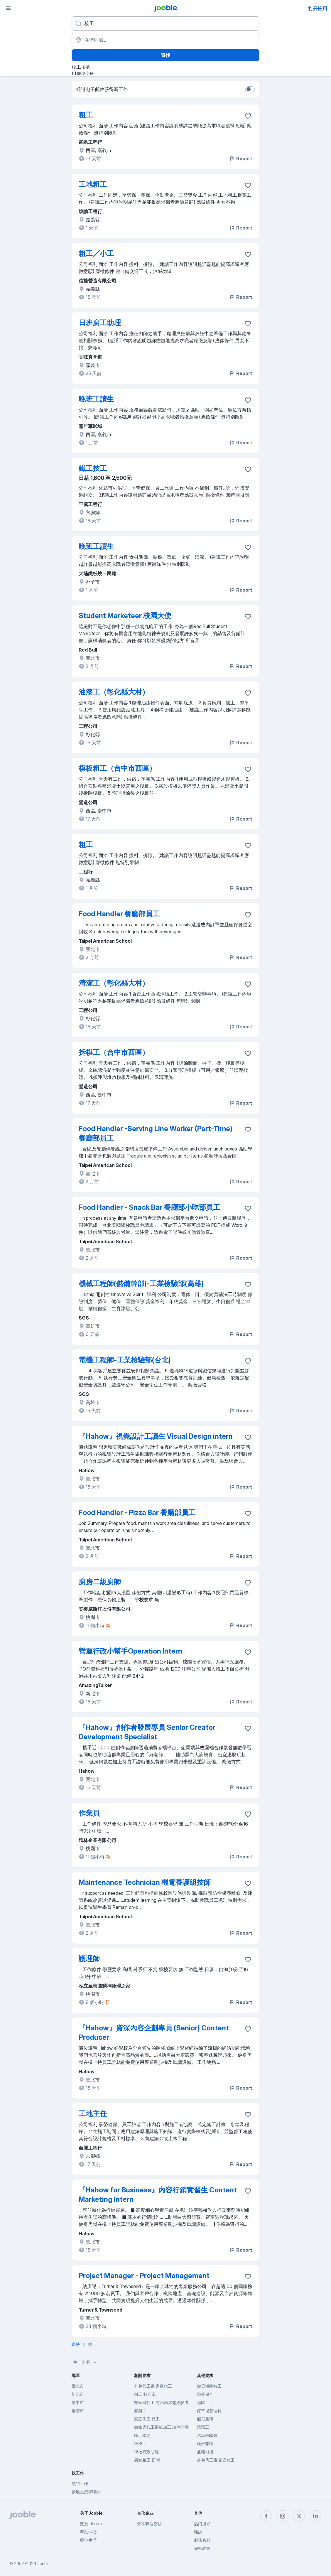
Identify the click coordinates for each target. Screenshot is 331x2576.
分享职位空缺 (149, 2523)
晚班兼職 (205, 2443)
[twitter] (299, 2516)
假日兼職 (205, 2418)
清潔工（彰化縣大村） (114, 983)
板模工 (140, 2443)
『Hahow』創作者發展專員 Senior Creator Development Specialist (147, 1732)
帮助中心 (88, 2531)
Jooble (43, 2563)
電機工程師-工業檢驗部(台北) (125, 1360)
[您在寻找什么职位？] (165, 23)
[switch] (250, 89)
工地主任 (93, 2113)
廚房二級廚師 (100, 1582)
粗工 (86, 115)
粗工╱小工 (96, 253)
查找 (165, 55)
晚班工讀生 (96, 399)
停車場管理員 (209, 2410)
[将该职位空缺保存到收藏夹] (248, 116)
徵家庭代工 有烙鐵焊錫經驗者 (161, 2402)
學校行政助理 (146, 2451)
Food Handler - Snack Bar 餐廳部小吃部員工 (149, 1207)
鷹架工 (140, 2410)
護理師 (89, 1958)
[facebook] (266, 2516)
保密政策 (202, 2548)
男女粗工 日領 (147, 2459)
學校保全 (205, 2394)
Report (240, 158)
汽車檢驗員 (207, 2435)
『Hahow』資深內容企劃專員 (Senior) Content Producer (154, 2033)
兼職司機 (205, 2451)
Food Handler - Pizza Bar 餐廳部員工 (137, 1512)
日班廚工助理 (100, 322)
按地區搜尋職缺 (86, 2491)
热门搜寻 (202, 2523)
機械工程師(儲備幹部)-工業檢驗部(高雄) (141, 1283)
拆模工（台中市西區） (114, 1052)
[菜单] (8, 8)
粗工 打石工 (145, 2394)
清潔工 (203, 2427)
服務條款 (202, 2540)
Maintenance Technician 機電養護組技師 (145, 1882)
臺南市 (78, 2410)
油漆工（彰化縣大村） (114, 692)
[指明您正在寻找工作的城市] (165, 40)
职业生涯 (88, 2540)
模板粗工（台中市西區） (117, 768)
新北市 (78, 2394)
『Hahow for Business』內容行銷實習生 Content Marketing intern (158, 2195)
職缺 (198, 2531)
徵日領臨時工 (209, 2385)
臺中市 (78, 2402)
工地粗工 (93, 184)
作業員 (89, 1813)
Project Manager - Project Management (144, 2275)
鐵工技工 (93, 468)
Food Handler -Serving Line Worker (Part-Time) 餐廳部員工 (155, 1133)
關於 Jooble (91, 2523)
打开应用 (317, 8)
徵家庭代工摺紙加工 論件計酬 (161, 2427)
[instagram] (282, 2516)
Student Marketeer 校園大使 (125, 615)
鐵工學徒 (142, 2435)
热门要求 (85, 2362)
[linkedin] (315, 2516)
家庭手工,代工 (147, 2418)
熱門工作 (80, 2483)
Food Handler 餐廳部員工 (119, 914)
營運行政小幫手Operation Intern (130, 1651)
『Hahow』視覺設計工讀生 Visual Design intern (156, 1436)
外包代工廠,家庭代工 (153, 2385)
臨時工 (203, 2402)
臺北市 (78, 2385)
